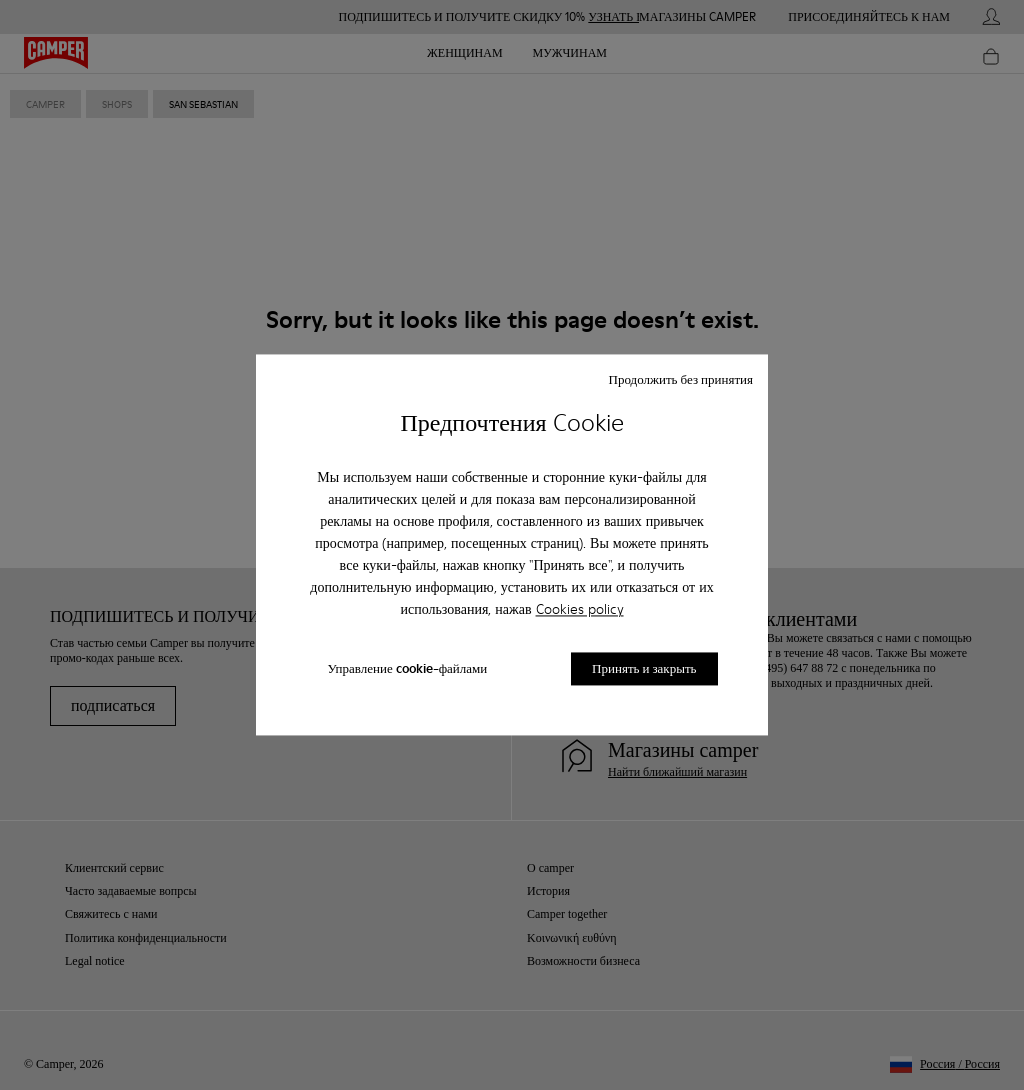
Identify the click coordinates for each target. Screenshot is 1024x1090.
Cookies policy (580, 609)
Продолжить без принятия (681, 379)
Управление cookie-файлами (407, 669)
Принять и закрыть (644, 669)
